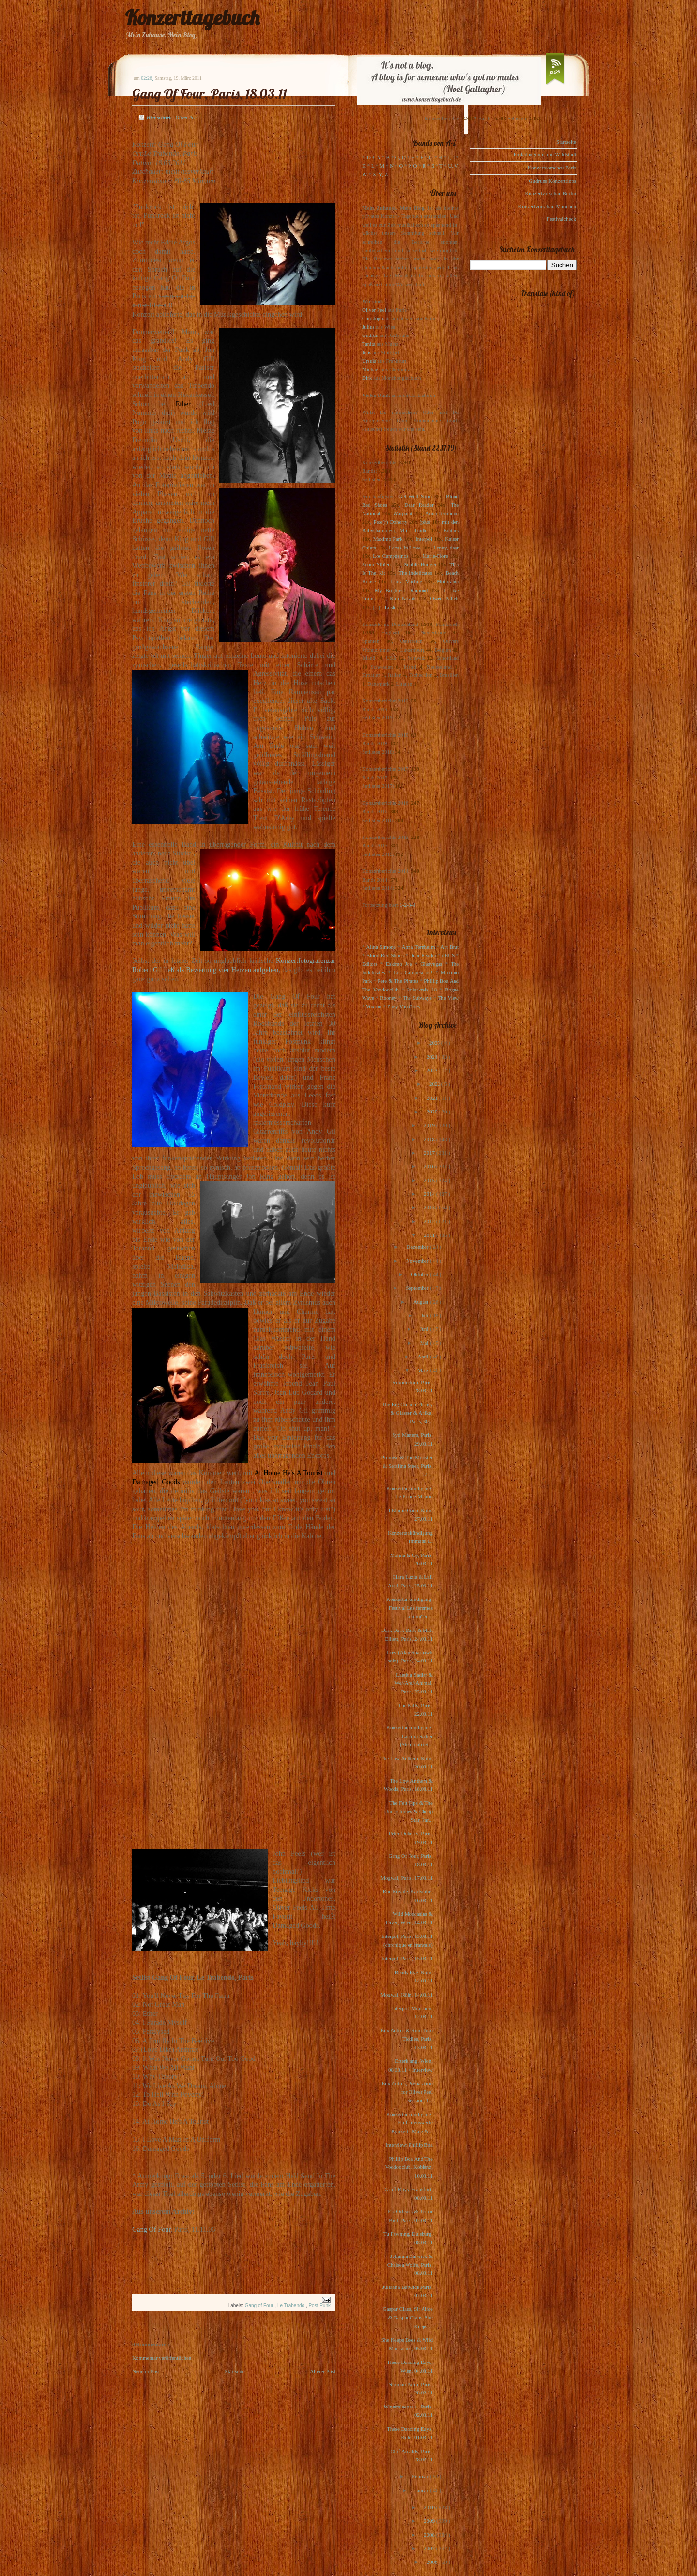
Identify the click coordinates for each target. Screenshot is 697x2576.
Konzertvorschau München (547, 206)
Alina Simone (380, 947)
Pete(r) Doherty (390, 522)
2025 (435, 1043)
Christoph (372, 318)
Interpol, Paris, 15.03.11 (407, 1958)
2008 (430, 2535)
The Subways (417, 998)
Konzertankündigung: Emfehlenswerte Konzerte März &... (409, 2122)
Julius (368, 327)
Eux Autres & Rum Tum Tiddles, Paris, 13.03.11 (406, 2038)
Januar (422, 2490)
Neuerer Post (146, 2371)
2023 (432, 1070)
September (418, 1288)
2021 (433, 1098)
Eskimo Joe (399, 964)
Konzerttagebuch (192, 17)
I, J (451, 157)
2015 (430, 1180)
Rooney (388, 998)
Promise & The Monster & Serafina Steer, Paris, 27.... (407, 1465)
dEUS (448, 955)
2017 (430, 1153)
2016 (430, 1166)
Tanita (368, 344)
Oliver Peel (374, 310)
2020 (432, 1111)
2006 (432, 2562)
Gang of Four (260, 2305)
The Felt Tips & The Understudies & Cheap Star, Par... (408, 1811)
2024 (432, 1057)
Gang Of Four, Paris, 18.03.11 (209, 93)
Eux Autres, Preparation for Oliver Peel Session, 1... (407, 2091)
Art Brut (449, 947)
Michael (370, 369)
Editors (451, 530)
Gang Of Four (151, 2229)
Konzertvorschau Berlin (550, 193)
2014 (430, 1194)
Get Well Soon (415, 496)
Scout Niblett (376, 564)
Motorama (448, 581)
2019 (430, 1125)
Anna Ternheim (442, 513)
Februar (421, 2476)
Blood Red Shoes (385, 955)
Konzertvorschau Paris (552, 167)
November (418, 1261)
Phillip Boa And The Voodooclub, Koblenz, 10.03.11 (409, 2167)
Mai (425, 1343)
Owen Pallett (444, 598)
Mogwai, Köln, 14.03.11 (406, 1994)
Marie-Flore (435, 556)
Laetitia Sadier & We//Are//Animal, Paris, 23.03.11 (413, 1683)
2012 (430, 1221)
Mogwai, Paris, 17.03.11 (406, 1878)
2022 (435, 1084)
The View (448, 998)
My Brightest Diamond (401, 590)
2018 (430, 1139)
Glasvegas (431, 964)
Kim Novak (403, 598)
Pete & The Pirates (398, 981)
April (423, 1356)
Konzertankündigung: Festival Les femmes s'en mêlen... (409, 1607)
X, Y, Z (380, 174)
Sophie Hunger (420, 564)
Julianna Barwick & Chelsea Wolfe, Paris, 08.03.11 (410, 2264)
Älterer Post (322, 2371)
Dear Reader (419, 505)
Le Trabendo (291, 2305)
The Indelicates (415, 573)
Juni (425, 1329)
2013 (430, 1207)
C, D (400, 157)
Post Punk (319, 2305)
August (421, 1302)
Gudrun (370, 335)
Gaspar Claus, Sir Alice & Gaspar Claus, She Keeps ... (408, 2317)
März (423, 1370)
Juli (425, 1315)
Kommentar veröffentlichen (161, 2358)
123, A (373, 157)
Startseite (235, 2371)
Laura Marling (406, 581)
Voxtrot (374, 1006)
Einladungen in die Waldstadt (545, 154)
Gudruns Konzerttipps (552, 180)
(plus (424, 522)
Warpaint (402, 513)
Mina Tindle (413, 530)
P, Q (412, 165)
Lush (390, 607)
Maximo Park (388, 539)
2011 (430, 1235)
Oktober (420, 1274)
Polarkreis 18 (422, 989)
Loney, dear (446, 547)
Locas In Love (404, 547)
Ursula (369, 361)
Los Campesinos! (391, 556)
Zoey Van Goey (404, 1006)
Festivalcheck (561, 219)
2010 (430, 2507)
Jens (366, 352)
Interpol (423, 539)
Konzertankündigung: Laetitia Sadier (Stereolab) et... (409, 1735)
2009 (430, 2521)
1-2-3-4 (408, 905)
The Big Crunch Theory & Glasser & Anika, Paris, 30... (407, 1413)
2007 (430, 2548)
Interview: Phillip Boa (409, 2145)
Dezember (418, 1247)
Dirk (367, 378)
